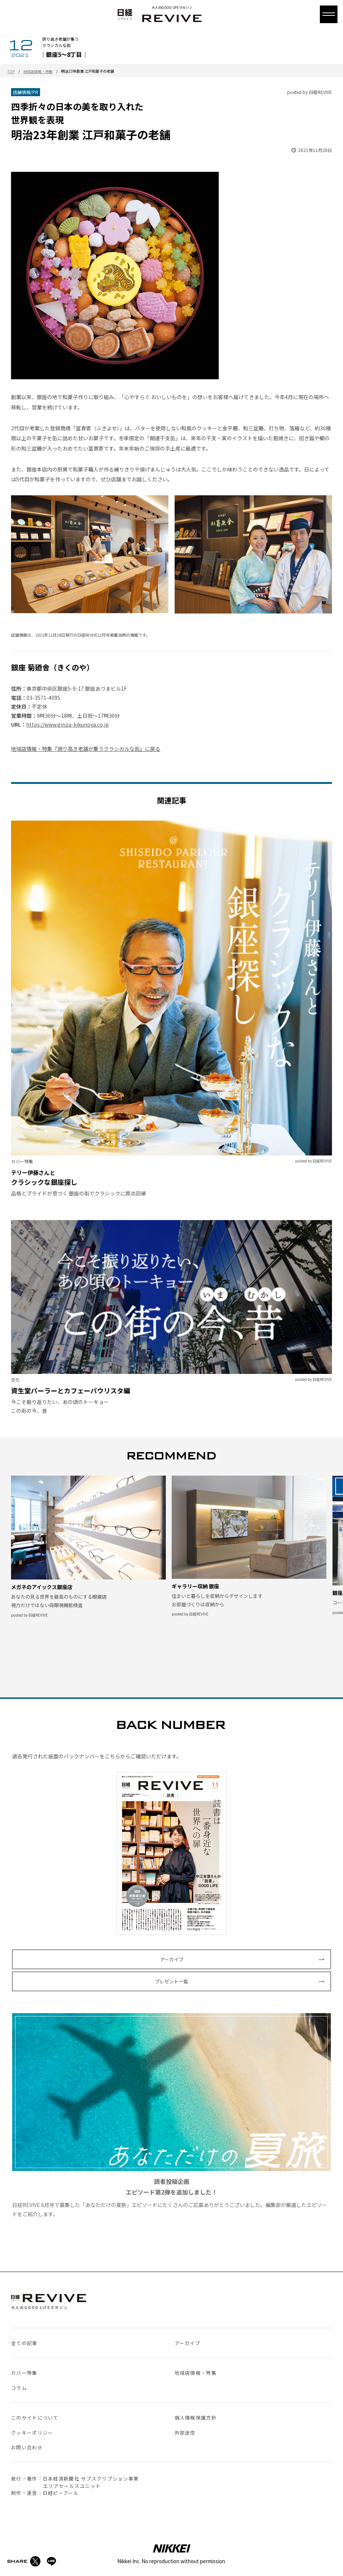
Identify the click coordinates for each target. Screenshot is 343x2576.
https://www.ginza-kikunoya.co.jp (67, 724)
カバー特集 (24, 2372)
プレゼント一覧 (171, 1981)
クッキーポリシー (32, 2432)
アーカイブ (171, 1959)
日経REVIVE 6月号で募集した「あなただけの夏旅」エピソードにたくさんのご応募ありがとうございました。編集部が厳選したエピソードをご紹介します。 (171, 2115)
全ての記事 (24, 2343)
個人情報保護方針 (196, 2417)
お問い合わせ (27, 2447)
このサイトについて (34, 2417)
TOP (11, 71)
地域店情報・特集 (38, 71)
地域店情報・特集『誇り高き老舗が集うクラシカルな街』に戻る (85, 748)
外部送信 (185, 2432)
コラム (19, 2387)
